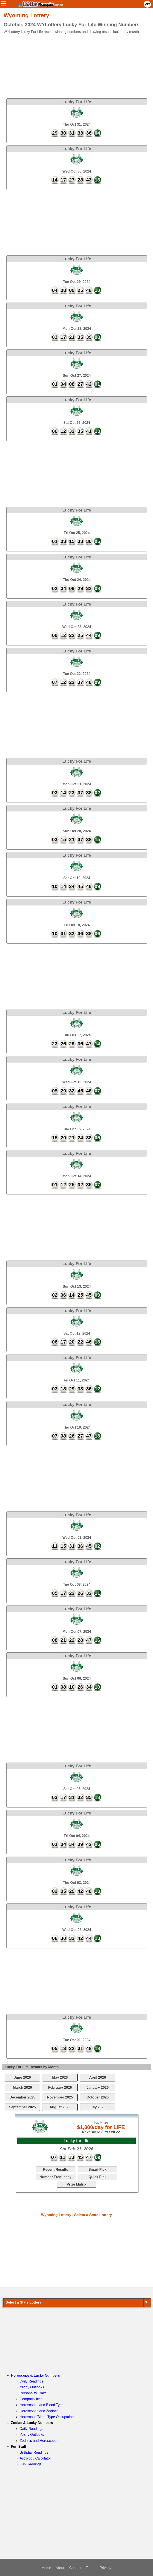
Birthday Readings (34, 2452)
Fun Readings (31, 2464)
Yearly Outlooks (32, 2387)
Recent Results (55, 2169)
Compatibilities (31, 2399)
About (60, 2568)
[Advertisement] (72, 65)
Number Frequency (55, 2177)
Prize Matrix (76, 2184)
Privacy (105, 2568)
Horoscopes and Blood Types (42, 2405)
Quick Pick (97, 2177)
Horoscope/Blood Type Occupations (47, 2417)
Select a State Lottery (93, 2215)
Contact (75, 2568)
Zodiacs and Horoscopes (39, 2440)
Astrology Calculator (35, 2458)
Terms (90, 2568)
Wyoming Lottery (56, 2215)
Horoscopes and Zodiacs (39, 2411)
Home (46, 2568)
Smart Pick (98, 2169)
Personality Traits (33, 2393)
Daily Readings (31, 2381)
